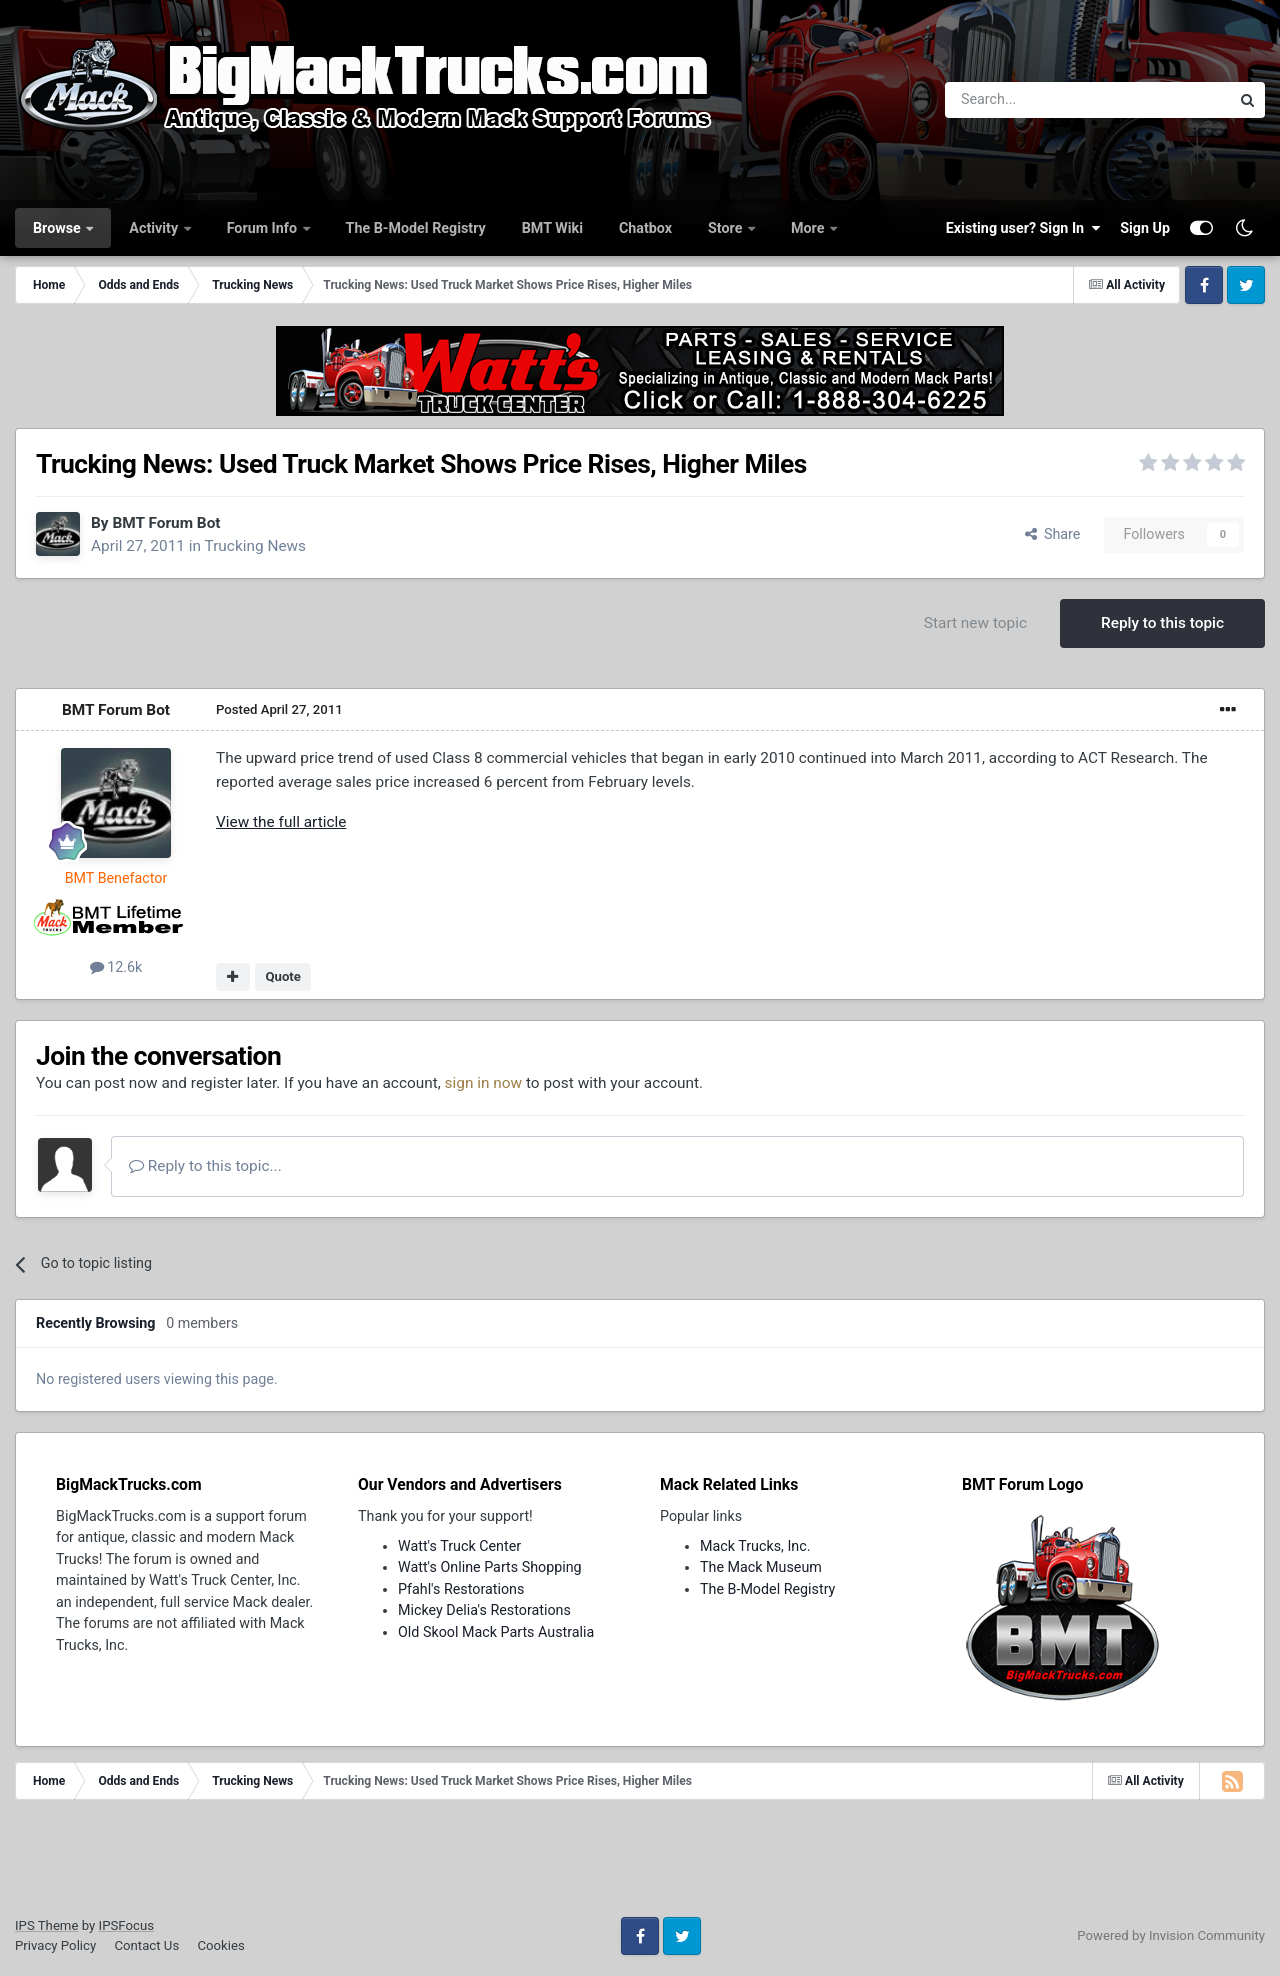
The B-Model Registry (416, 228)
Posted (279, 709)
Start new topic (975, 623)
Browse (58, 228)
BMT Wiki (552, 228)
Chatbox (645, 228)
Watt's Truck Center (459, 1546)
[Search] (1035, 100)
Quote (283, 976)
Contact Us (146, 1945)
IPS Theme (46, 1925)
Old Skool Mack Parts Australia (496, 1632)
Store (727, 228)
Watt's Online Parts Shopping (490, 1567)
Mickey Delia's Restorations (484, 1610)
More (809, 228)
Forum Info (264, 228)
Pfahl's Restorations (461, 1589)
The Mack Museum (761, 1567)
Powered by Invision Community (1171, 1935)
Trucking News (256, 546)
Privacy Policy (55, 1945)
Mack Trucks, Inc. (755, 1546)
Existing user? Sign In (1023, 228)
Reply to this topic (1162, 623)
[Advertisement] (640, 1865)
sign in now (484, 1083)
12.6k (116, 967)
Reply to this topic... (205, 1166)
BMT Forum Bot (166, 523)
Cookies (220, 1945)
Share (1053, 534)
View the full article (281, 822)
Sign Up (1145, 228)
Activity (155, 228)
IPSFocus (126, 1925)
